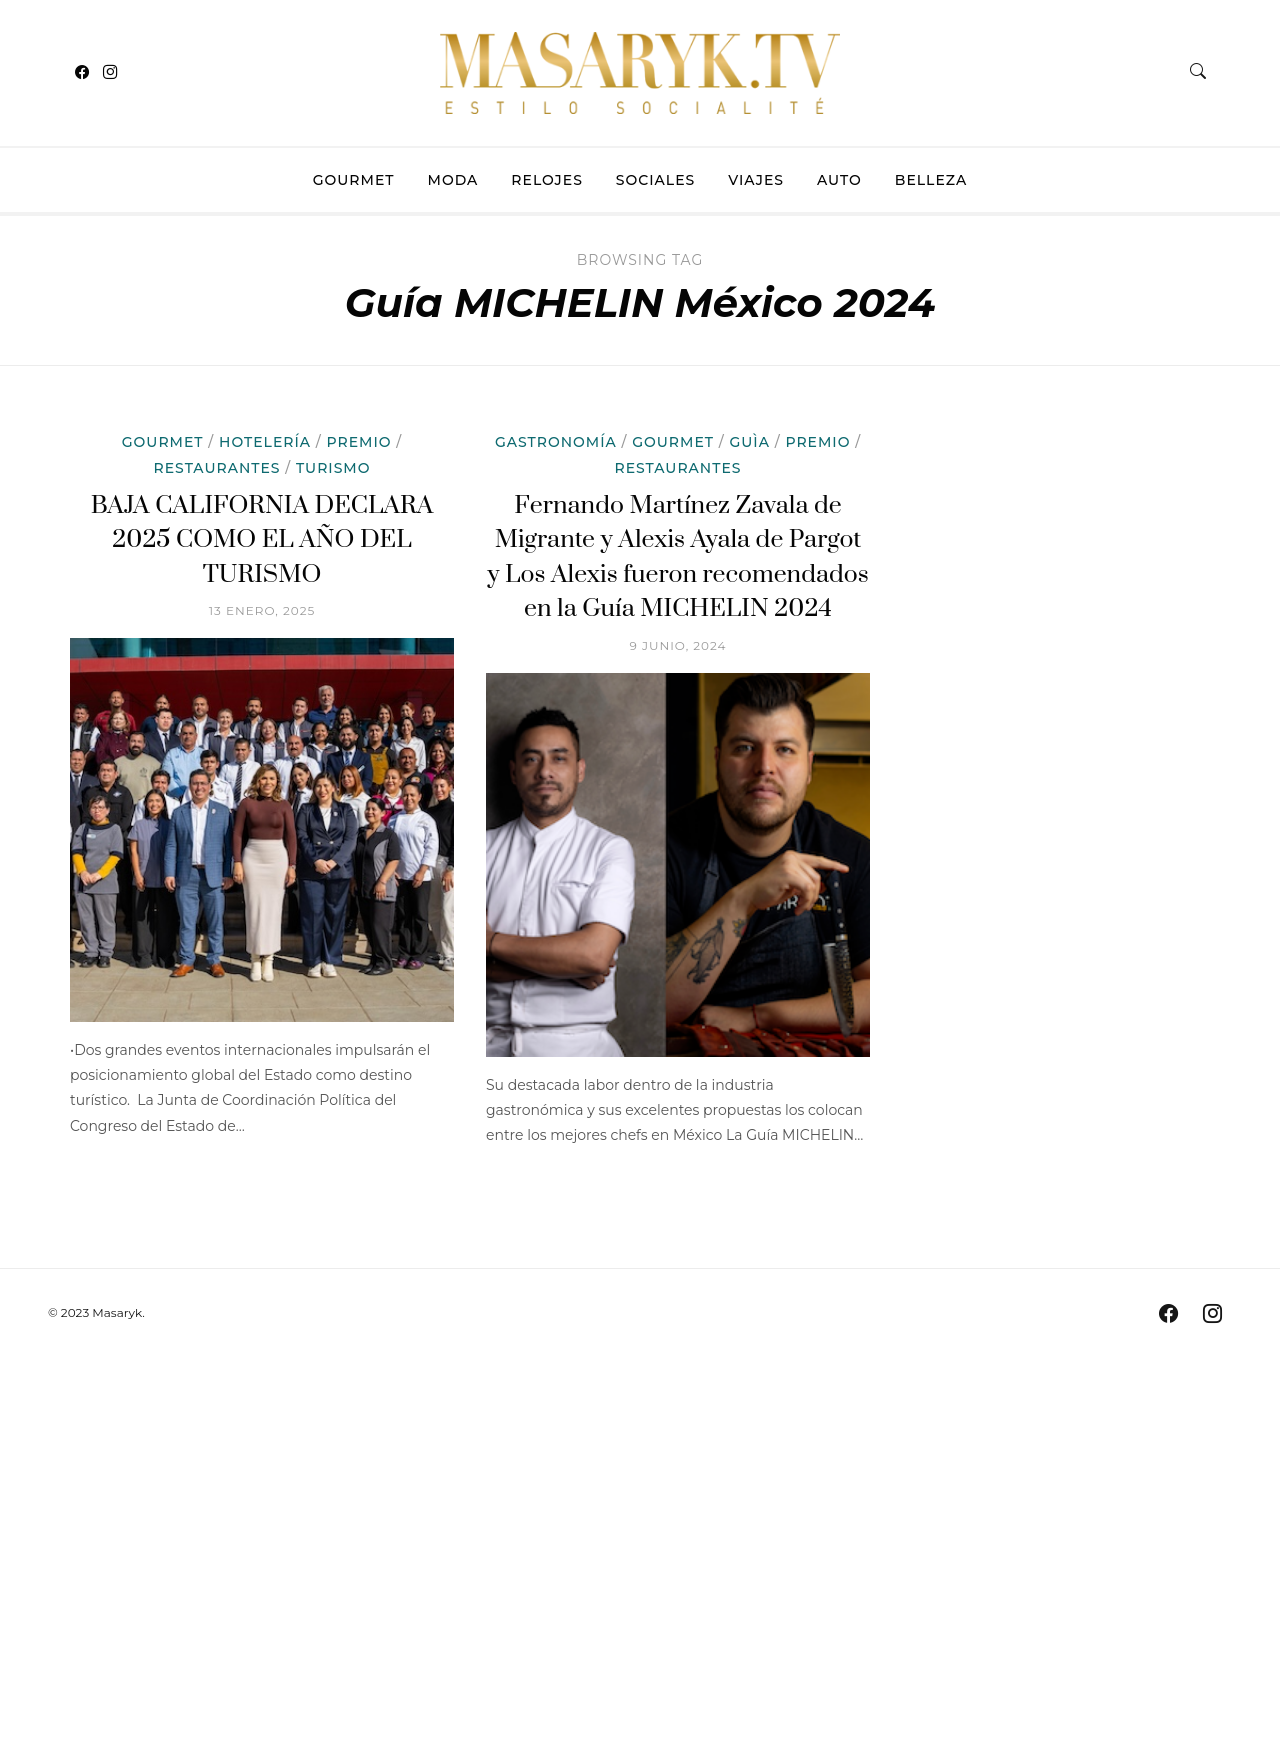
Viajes (756, 180)
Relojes (547, 180)
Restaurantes (217, 468)
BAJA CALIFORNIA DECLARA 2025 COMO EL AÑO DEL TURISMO (262, 540)
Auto (839, 180)
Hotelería (265, 442)
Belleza (931, 180)
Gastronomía (556, 442)
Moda (453, 180)
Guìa (749, 442)
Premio (359, 442)
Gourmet (354, 180)
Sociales (655, 180)
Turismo (333, 468)
